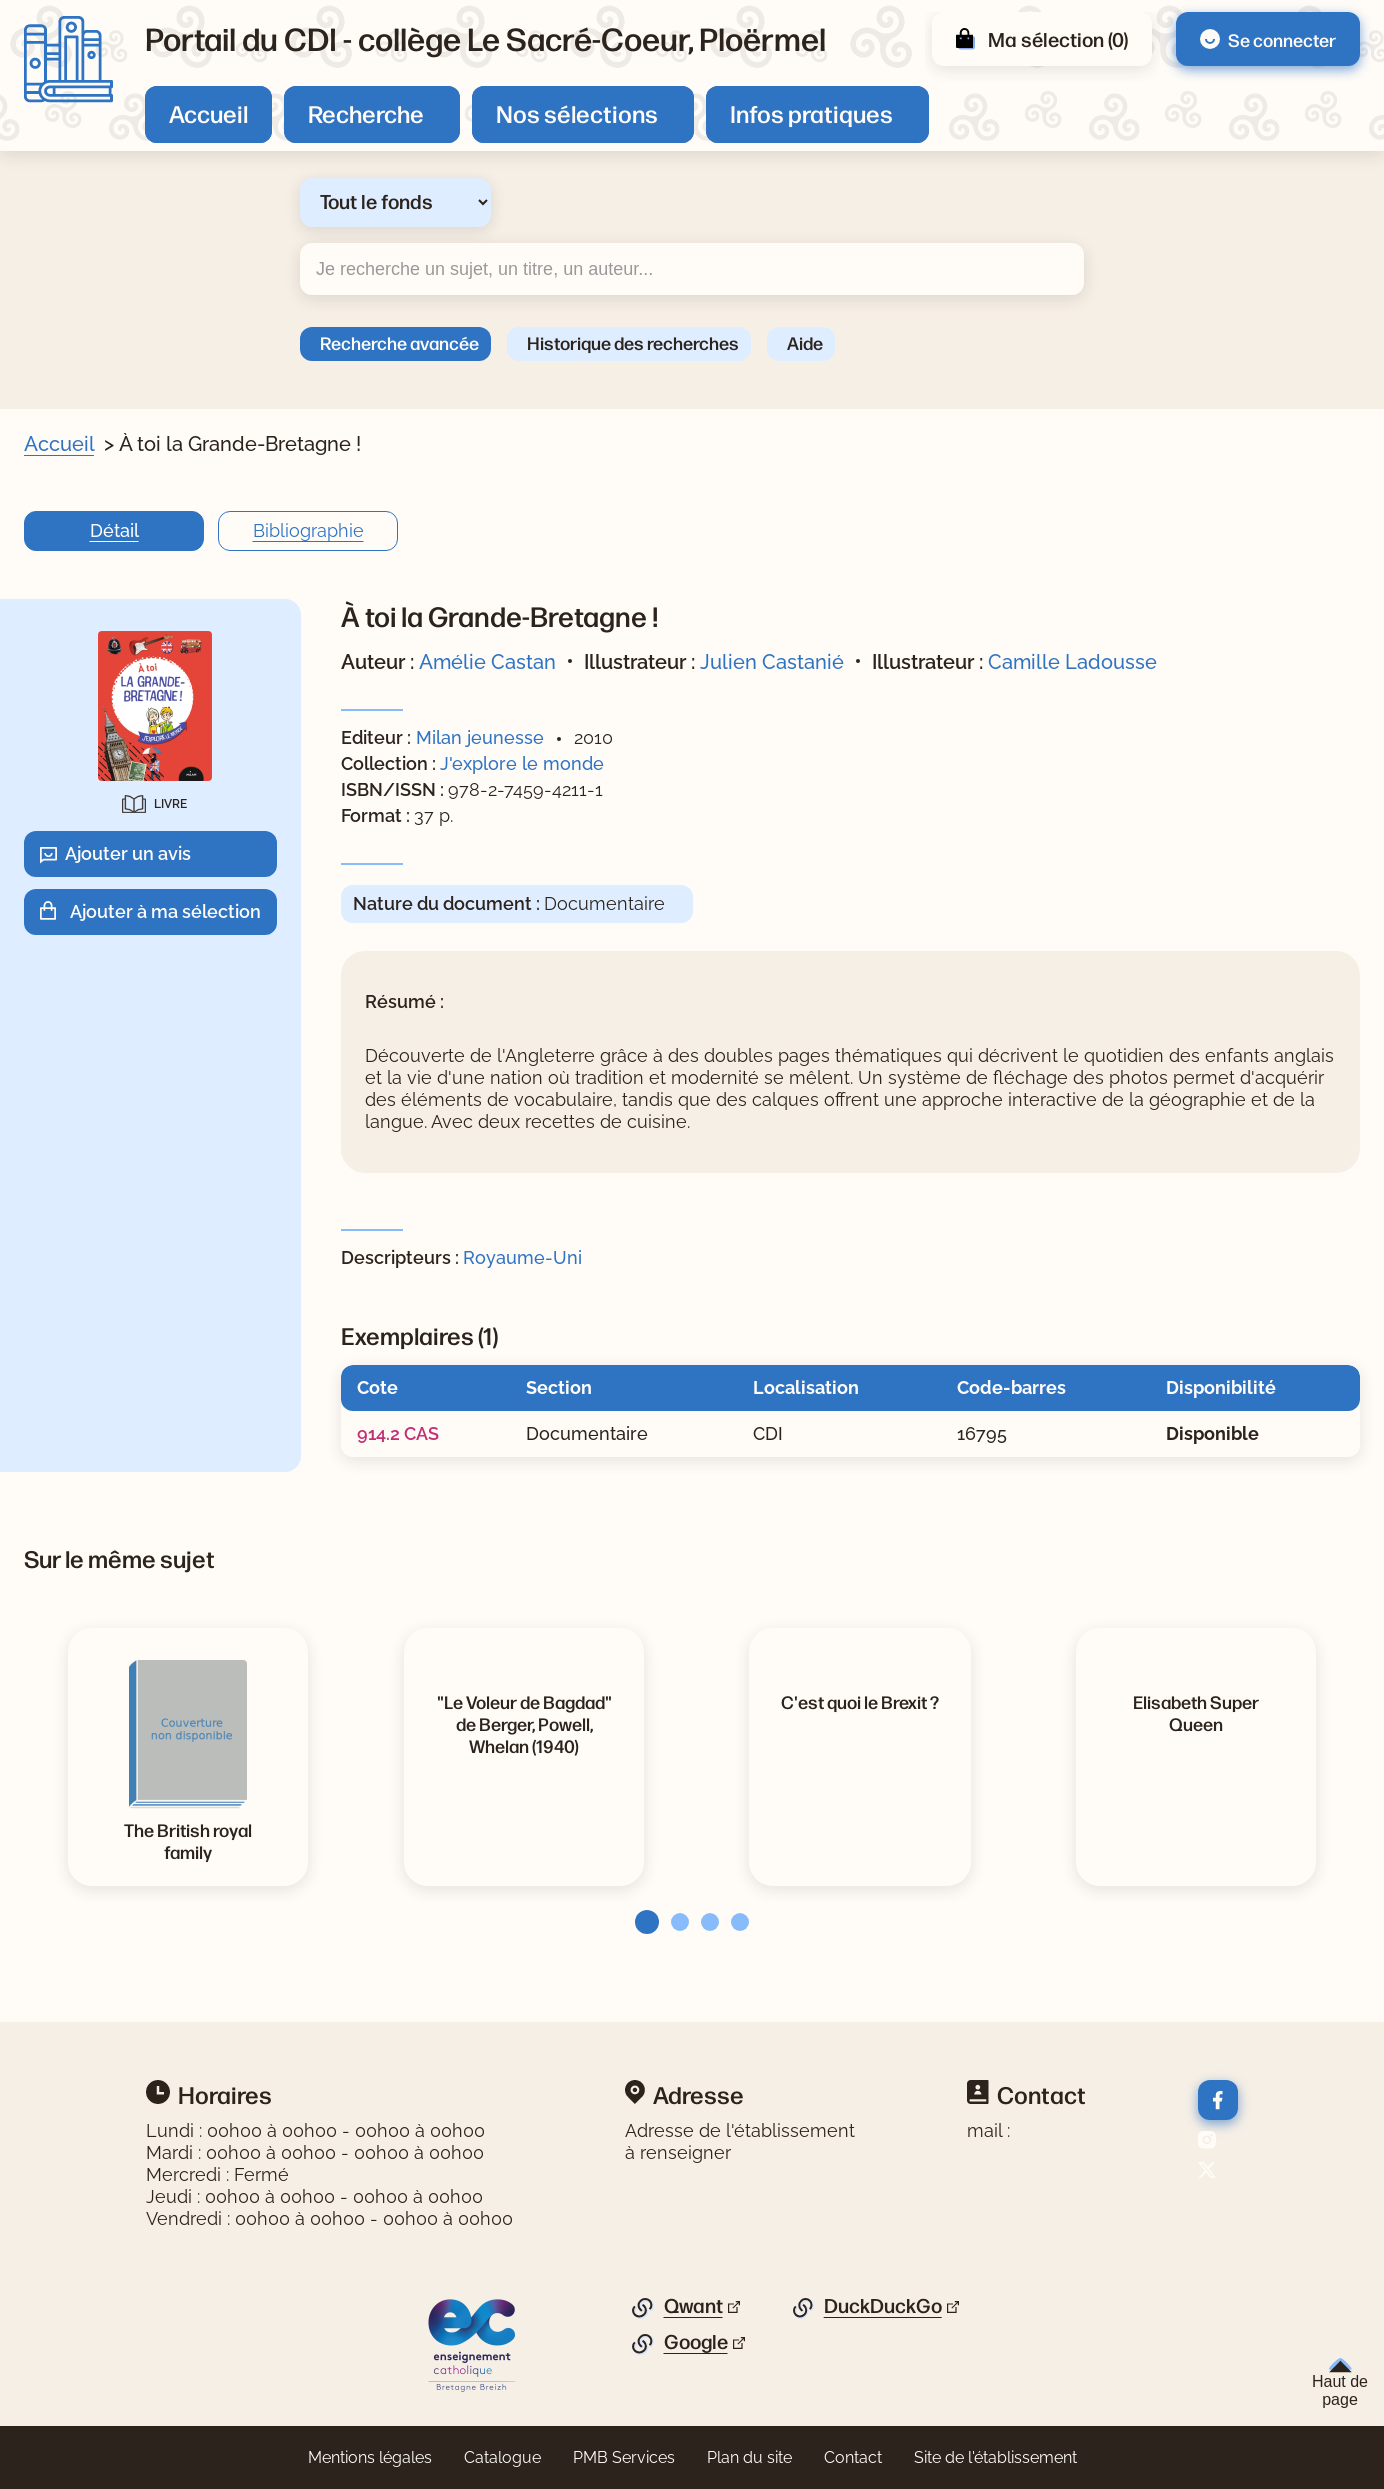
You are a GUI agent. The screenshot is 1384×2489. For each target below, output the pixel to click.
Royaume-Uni (522, 1257)
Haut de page (1340, 2383)
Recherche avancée (399, 342)
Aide (805, 342)
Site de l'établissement (995, 2457)
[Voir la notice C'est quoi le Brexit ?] (860, 1701)
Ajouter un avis (128, 853)
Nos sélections (577, 113)
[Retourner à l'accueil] (68, 59)
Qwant (693, 2306)
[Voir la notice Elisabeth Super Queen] (1196, 1712)
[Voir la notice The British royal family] (188, 1840)
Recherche (366, 113)
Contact (853, 2457)
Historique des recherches (633, 342)
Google (696, 2342)
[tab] (641, 1922)
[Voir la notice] (524, 1723)
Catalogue (502, 2457)
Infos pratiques (811, 113)
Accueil (208, 113)
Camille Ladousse (1072, 662)
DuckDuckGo (883, 2306)
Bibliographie (308, 530)
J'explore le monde (522, 763)
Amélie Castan (487, 662)
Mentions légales (370, 2457)
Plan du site (749, 2457)
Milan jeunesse (480, 737)
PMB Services (624, 2457)
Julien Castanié (772, 662)
